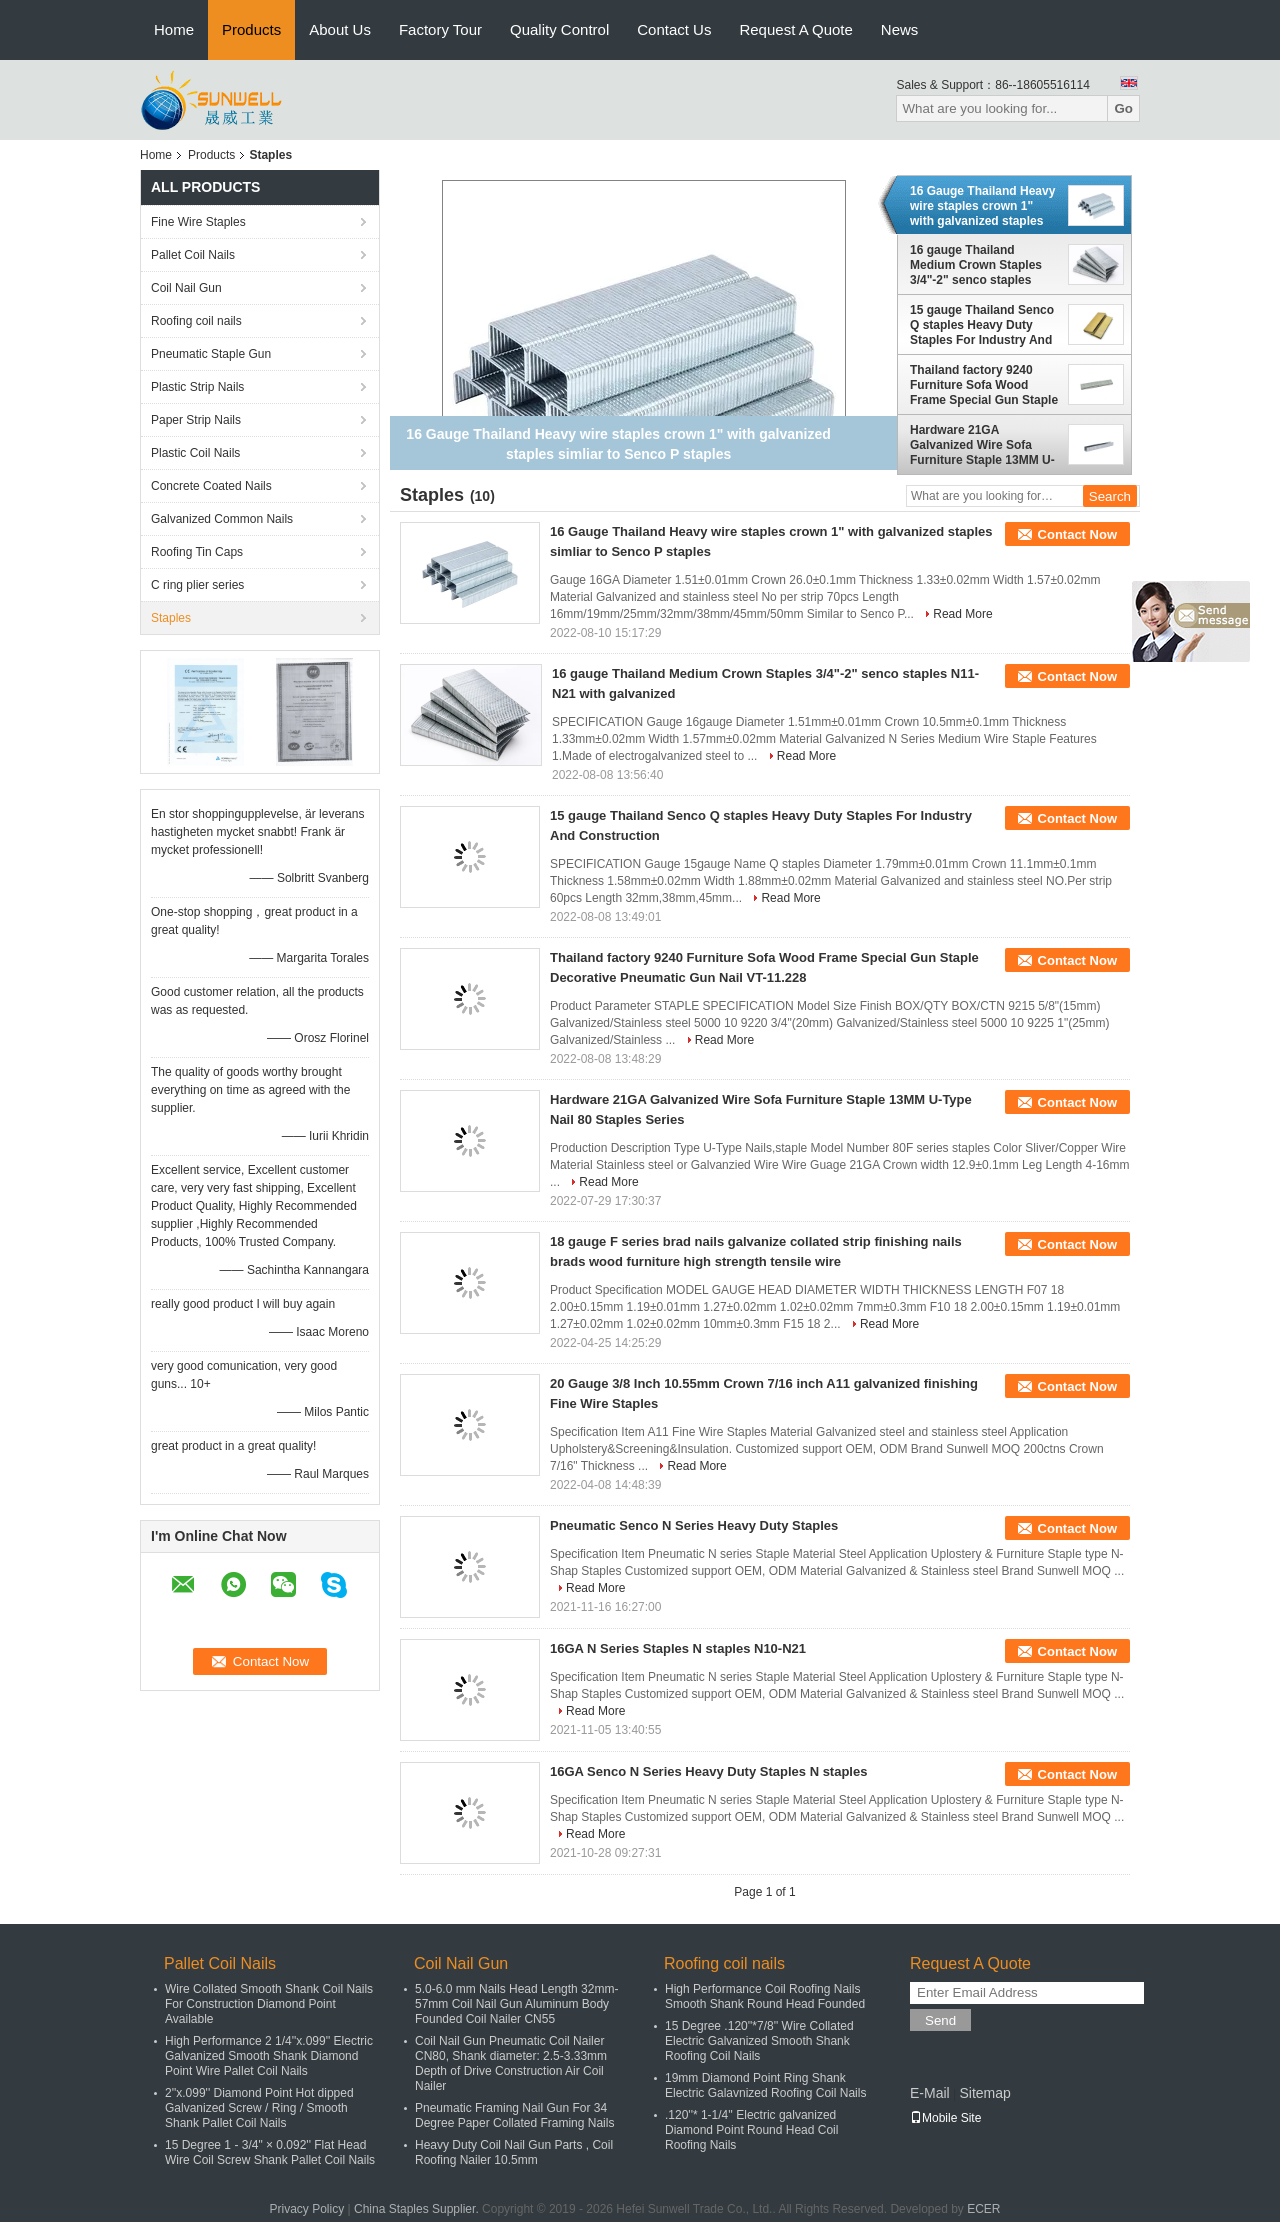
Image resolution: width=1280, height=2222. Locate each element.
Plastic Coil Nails (195, 453)
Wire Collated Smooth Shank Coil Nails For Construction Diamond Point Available (269, 2004)
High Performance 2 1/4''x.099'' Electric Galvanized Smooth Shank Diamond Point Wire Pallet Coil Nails (269, 2056)
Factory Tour (440, 29)
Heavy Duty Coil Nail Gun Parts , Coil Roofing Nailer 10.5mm (514, 2152)
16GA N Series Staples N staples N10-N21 (678, 1648)
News (900, 29)
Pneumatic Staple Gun (211, 354)
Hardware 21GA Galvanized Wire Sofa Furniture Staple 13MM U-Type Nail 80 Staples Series (982, 445)
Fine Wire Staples (198, 222)
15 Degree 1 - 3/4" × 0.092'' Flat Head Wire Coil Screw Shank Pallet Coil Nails (270, 2152)
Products (251, 29)
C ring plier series (197, 585)
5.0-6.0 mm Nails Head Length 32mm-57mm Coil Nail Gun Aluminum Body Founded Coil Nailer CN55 (516, 2004)
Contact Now (1077, 534)
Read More (962, 614)
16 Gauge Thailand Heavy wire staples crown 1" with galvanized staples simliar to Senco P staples (984, 206)
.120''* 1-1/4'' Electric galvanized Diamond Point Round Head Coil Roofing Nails (751, 2130)
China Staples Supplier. (418, 2209)
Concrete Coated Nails (211, 486)
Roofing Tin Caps (197, 552)
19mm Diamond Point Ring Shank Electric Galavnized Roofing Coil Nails (765, 2085)
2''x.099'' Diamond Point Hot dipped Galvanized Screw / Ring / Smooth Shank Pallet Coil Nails (259, 2108)
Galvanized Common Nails (222, 519)
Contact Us (674, 29)
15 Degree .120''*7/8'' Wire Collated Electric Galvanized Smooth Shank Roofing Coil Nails (759, 2041)
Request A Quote (795, 29)
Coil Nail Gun (186, 288)
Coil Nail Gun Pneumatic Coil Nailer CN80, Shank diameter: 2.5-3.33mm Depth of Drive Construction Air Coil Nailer (511, 2063)
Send (940, 2020)
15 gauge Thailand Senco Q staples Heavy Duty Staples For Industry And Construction (982, 325)
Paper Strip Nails (196, 420)
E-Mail (930, 2093)
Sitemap (984, 2093)
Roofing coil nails (196, 321)
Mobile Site (945, 2118)
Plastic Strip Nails (197, 387)
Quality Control (559, 29)
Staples (171, 618)
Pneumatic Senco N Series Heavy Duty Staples (694, 1525)
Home (174, 29)
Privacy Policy (306, 2209)
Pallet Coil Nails (193, 255)
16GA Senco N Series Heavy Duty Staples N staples (708, 1771)
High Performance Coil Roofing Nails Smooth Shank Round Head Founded (765, 1996)
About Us (340, 29)
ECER (983, 2209)
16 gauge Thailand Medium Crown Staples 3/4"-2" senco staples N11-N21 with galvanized (980, 265)
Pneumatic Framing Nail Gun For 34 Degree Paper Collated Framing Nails (514, 2115)
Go (1123, 108)
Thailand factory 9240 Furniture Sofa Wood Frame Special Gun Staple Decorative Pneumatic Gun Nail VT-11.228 (984, 385)
